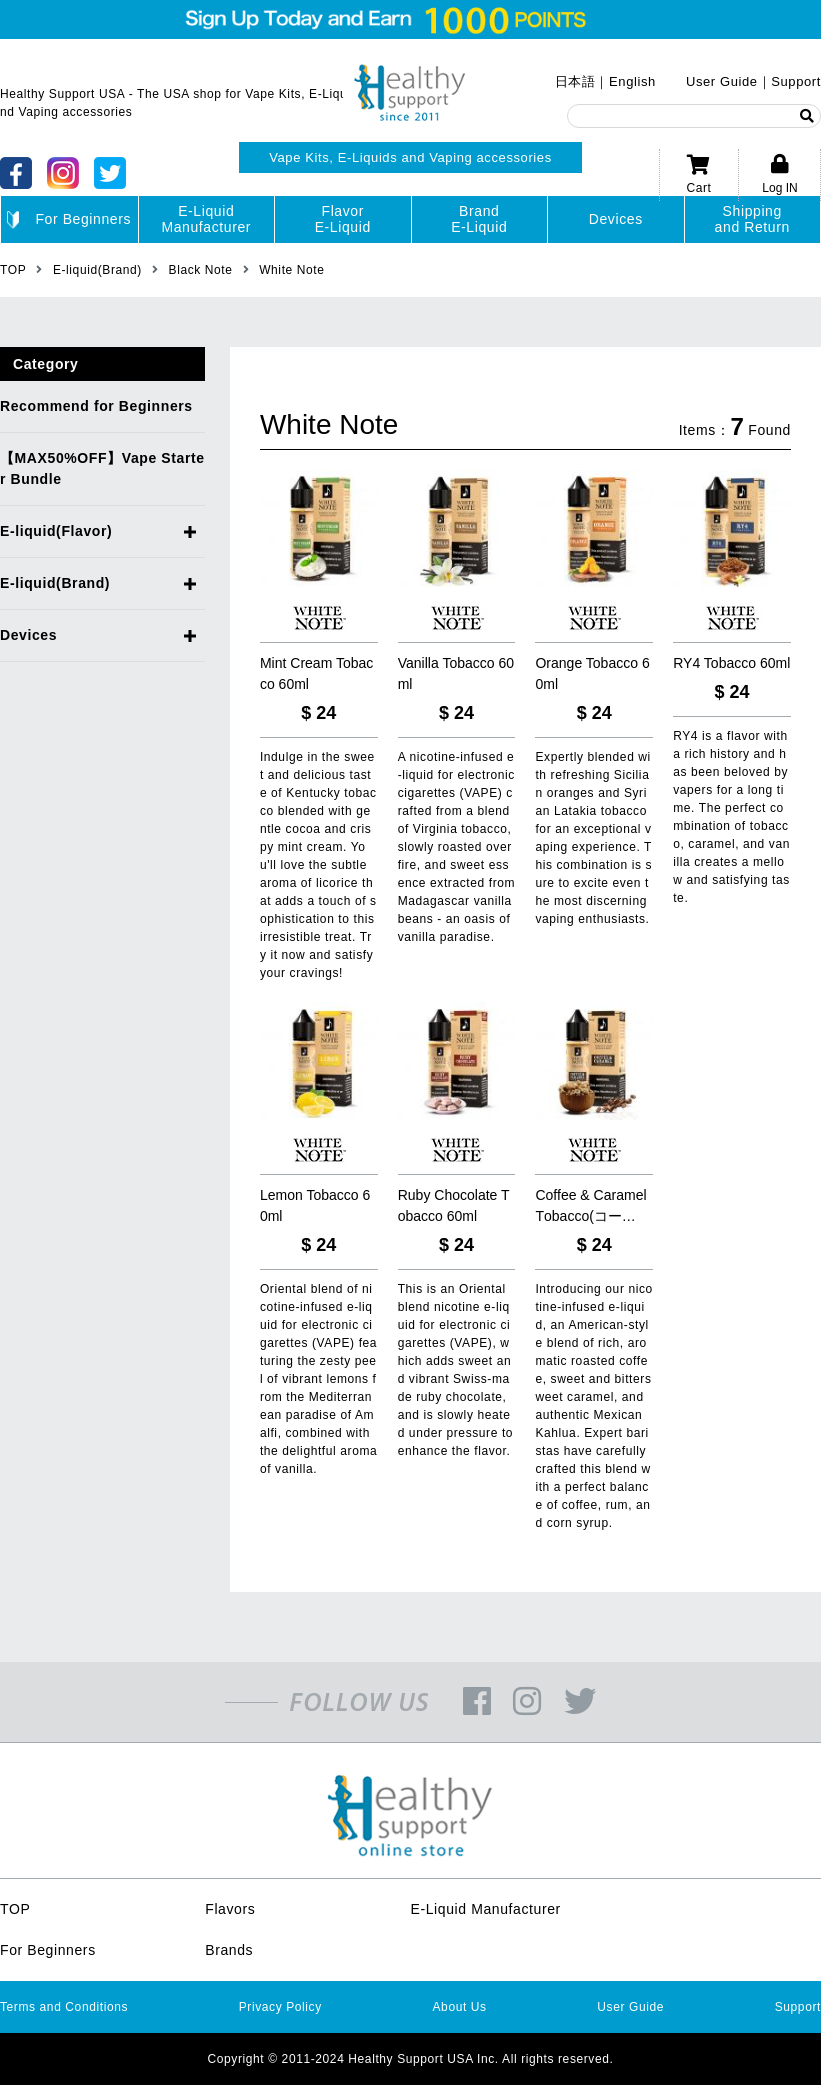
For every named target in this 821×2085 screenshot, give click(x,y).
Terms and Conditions (64, 2007)
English (632, 81)
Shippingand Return (752, 218)
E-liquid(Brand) (55, 583)
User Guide (722, 81)
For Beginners (69, 220)
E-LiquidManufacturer (206, 218)
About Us (460, 2007)
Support (796, 81)
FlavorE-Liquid (343, 218)
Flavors (230, 1909)
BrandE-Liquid (479, 218)
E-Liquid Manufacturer (486, 1909)
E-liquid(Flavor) (56, 531)
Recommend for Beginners (96, 406)
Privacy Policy (280, 2007)
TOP (15, 1909)
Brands (229, 1950)
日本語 (575, 81)
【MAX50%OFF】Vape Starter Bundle (102, 468)
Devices (616, 219)
